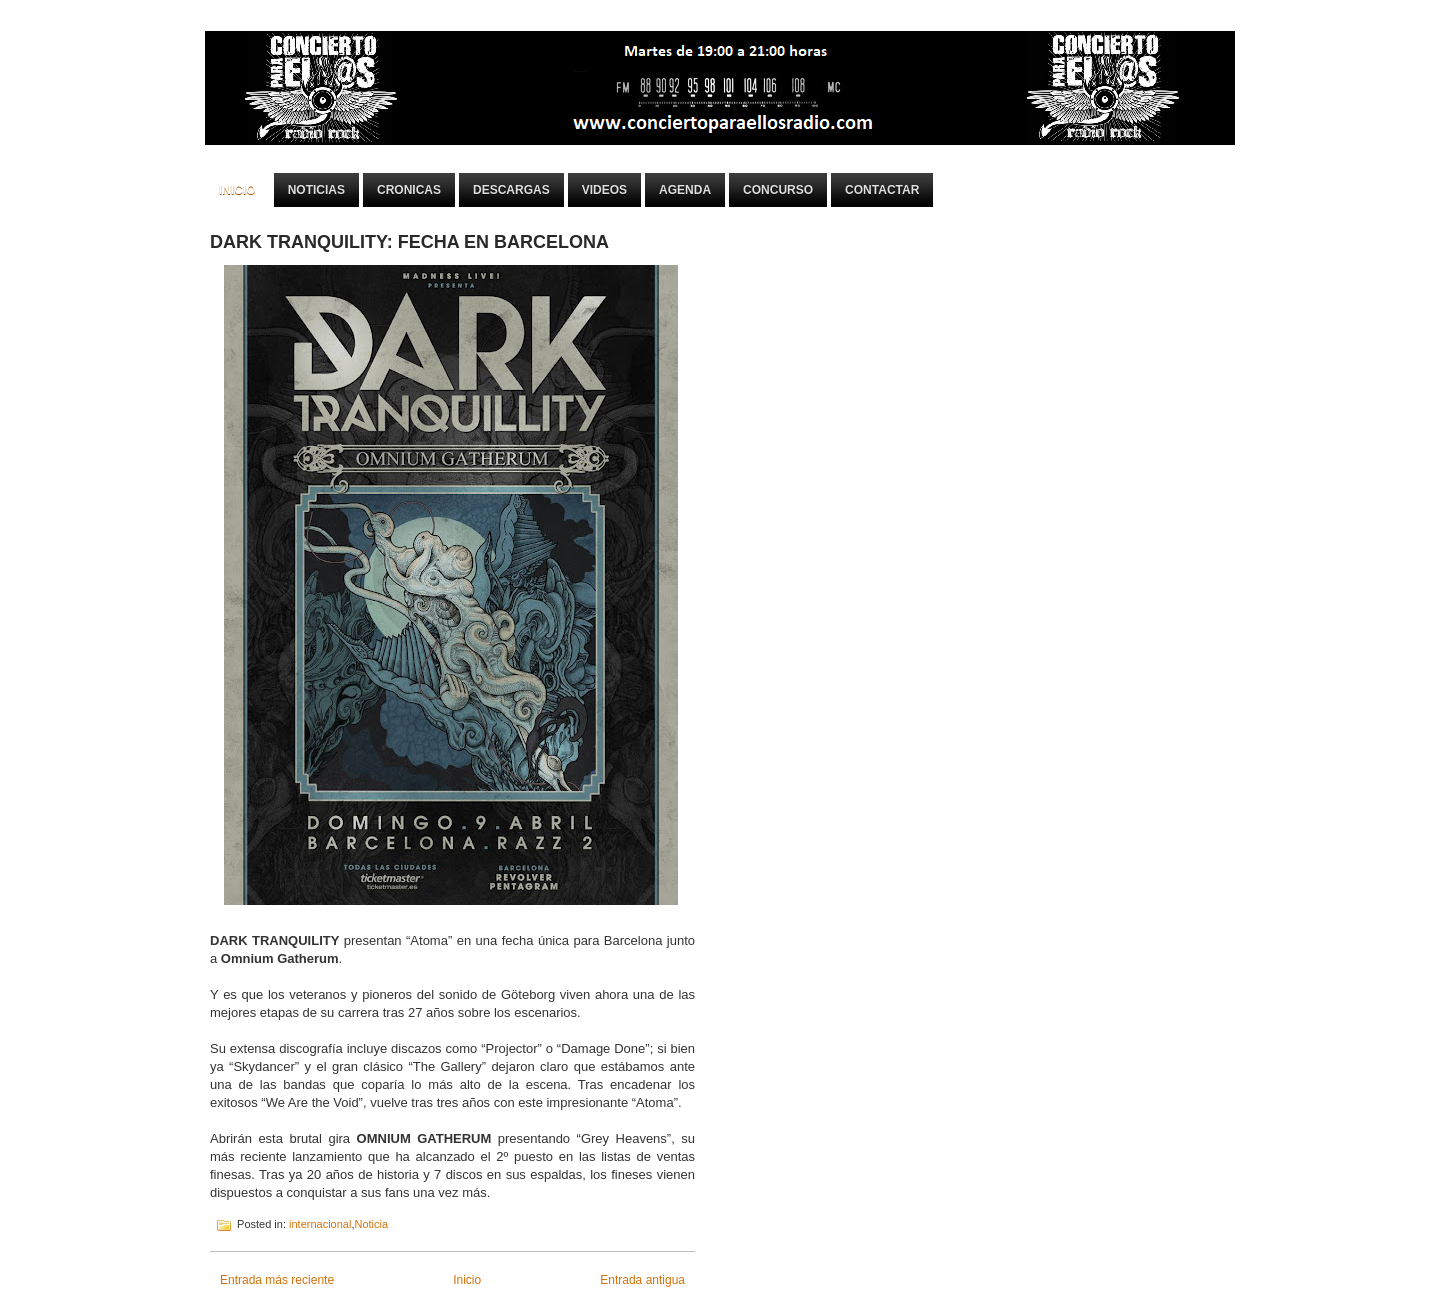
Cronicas (409, 190)
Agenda (685, 190)
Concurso (778, 190)
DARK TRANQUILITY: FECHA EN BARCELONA (409, 242)
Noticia (371, 1224)
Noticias (316, 190)
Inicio (237, 190)
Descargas (511, 190)
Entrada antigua (642, 1280)
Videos (604, 190)
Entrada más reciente (277, 1280)
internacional (320, 1224)
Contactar (882, 190)
